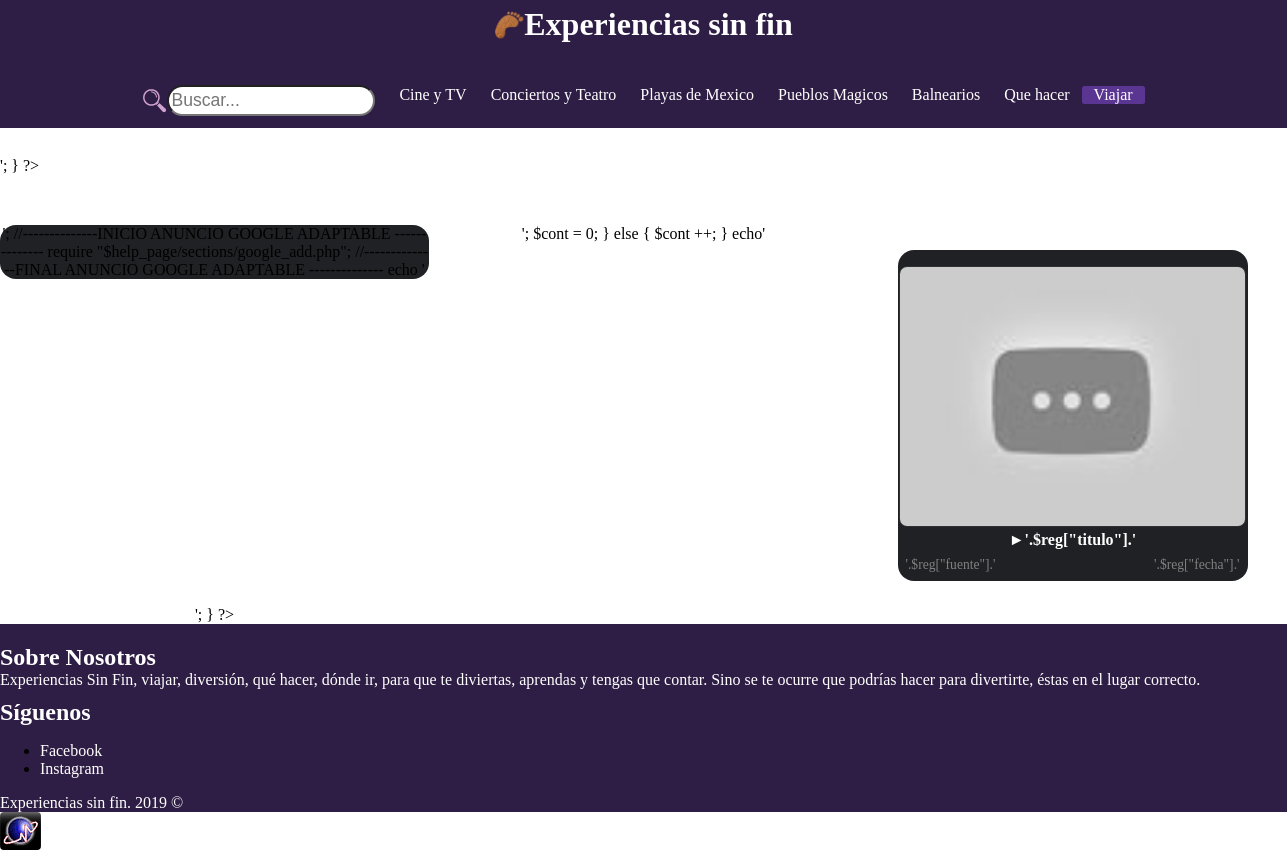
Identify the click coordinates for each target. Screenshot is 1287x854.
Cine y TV (432, 94)
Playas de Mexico (697, 94)
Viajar (1113, 94)
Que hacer (1036, 94)
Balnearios (946, 94)
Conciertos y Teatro (554, 94)
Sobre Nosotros (78, 657)
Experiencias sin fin (658, 24)
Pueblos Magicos (833, 94)
